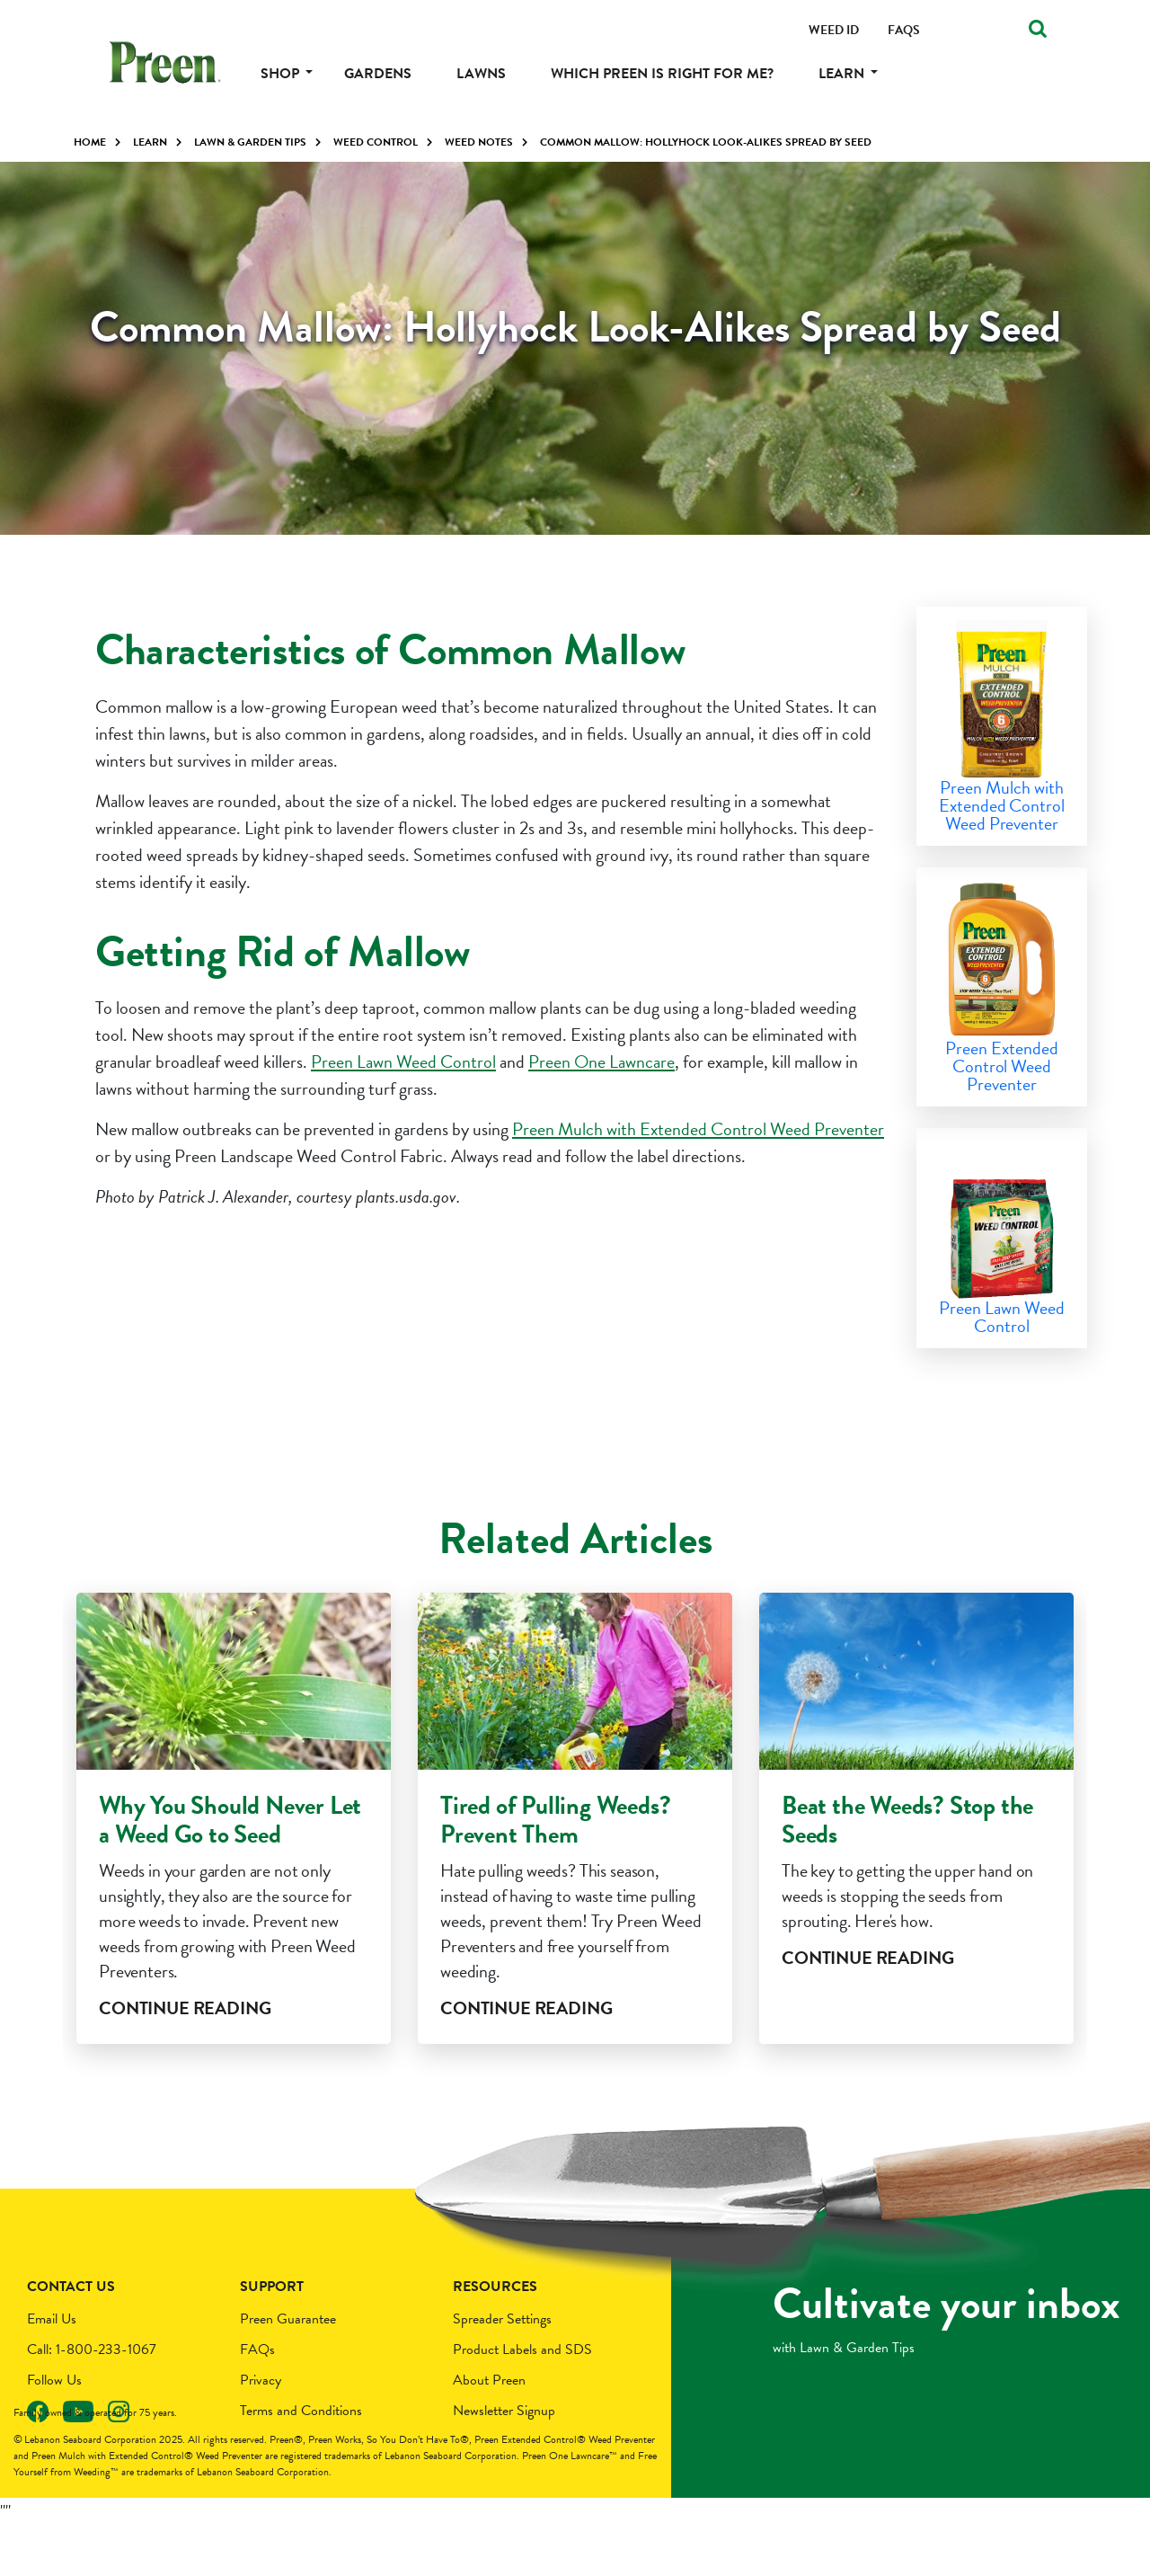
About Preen (489, 2431)
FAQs (257, 2401)
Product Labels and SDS (522, 2401)
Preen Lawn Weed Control (403, 1061)
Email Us (51, 2370)
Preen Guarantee (288, 2370)
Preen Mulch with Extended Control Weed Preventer (698, 1128)
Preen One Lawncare (601, 1061)
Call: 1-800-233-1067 (91, 2401)
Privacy (260, 2431)
